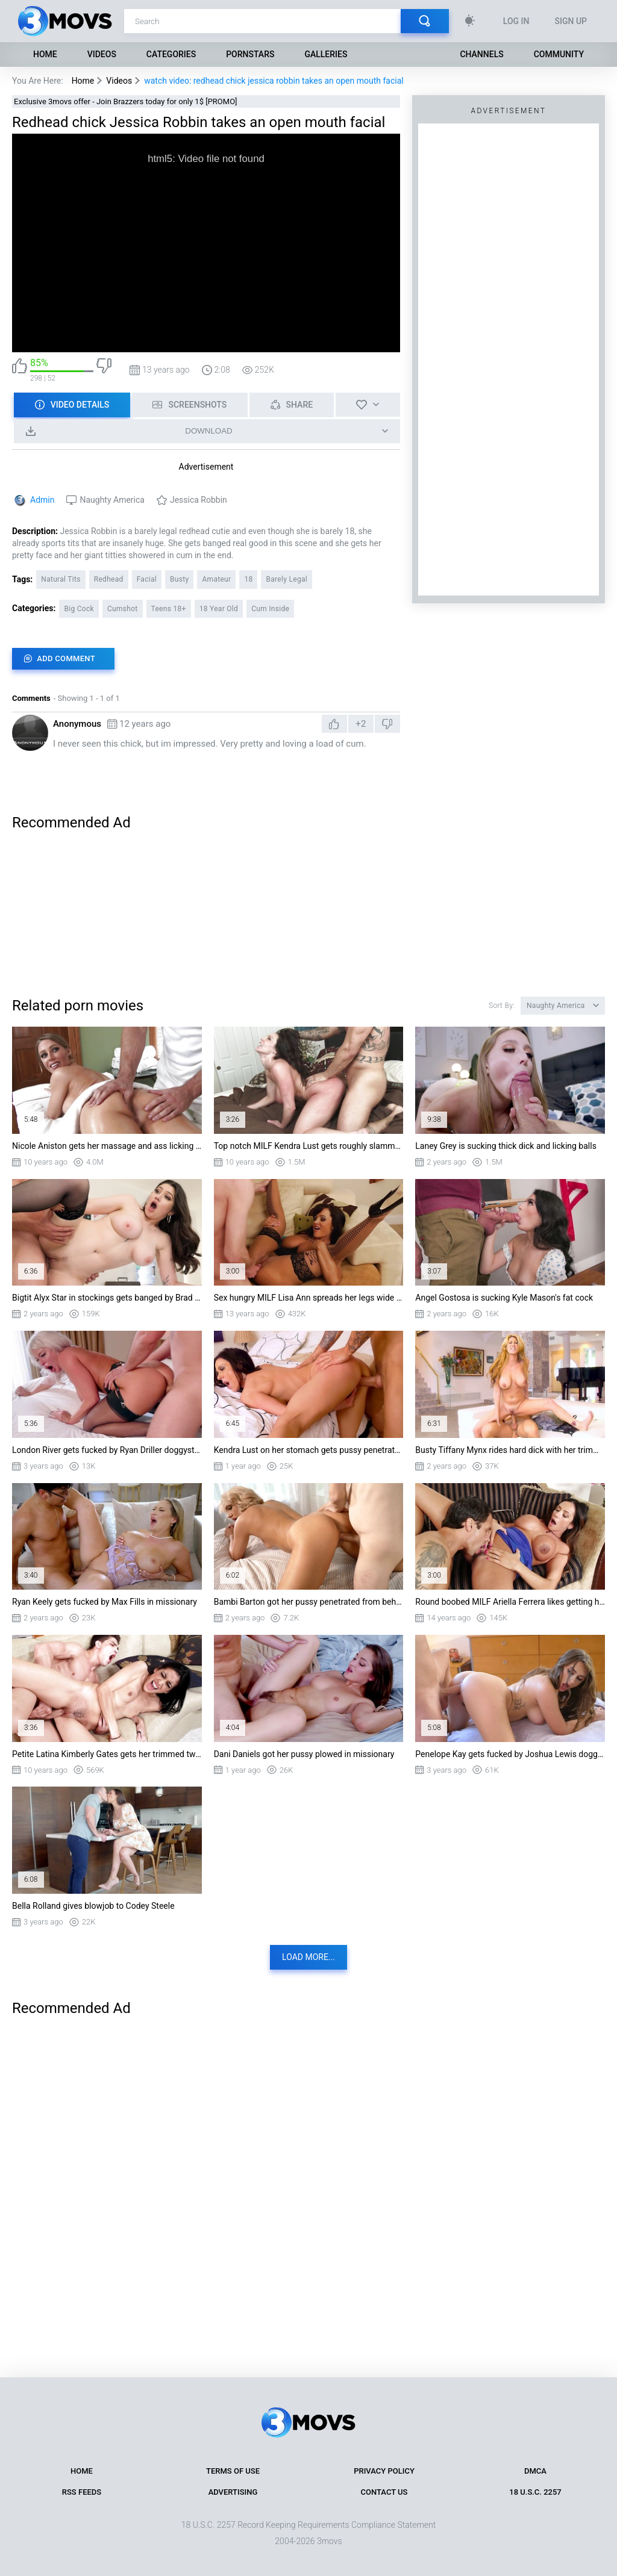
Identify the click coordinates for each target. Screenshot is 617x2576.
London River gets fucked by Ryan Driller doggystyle (107, 1450)
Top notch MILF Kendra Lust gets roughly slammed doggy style (309, 1146)
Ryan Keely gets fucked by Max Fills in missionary (104, 1602)
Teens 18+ (168, 609)
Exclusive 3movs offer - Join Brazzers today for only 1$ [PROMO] (125, 101)
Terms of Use (233, 2470)
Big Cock (79, 609)
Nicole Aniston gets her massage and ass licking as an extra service (107, 1146)
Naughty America (112, 500)
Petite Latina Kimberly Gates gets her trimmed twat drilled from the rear (107, 1754)
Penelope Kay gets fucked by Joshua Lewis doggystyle (510, 1754)
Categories (171, 54)
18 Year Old (218, 609)
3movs (329, 2541)
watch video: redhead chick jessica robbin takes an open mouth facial (274, 81)
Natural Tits (60, 579)
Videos (101, 54)
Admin (42, 500)
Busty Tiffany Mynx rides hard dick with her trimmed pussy (510, 1450)
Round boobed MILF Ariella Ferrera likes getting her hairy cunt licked (510, 1602)
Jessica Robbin (198, 500)
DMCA (535, 2470)
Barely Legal (286, 579)
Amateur (216, 579)
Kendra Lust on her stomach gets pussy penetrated (309, 1450)
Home (45, 54)
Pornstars (250, 54)
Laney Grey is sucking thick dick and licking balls (506, 1146)
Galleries (325, 54)
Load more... (308, 1957)
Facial (147, 579)
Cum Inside (270, 609)
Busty (179, 579)
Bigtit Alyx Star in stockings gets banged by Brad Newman (107, 1297)
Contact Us (384, 2492)
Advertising (233, 2492)
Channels (481, 54)
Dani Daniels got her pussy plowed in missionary (304, 1754)
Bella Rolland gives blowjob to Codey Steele (93, 1906)
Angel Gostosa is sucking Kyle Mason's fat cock (504, 1297)
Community (559, 54)
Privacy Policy (384, 2470)
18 (248, 579)
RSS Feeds (81, 2492)
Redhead (109, 579)
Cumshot (122, 609)
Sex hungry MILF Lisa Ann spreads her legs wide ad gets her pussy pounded (309, 1297)
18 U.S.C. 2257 (535, 2492)
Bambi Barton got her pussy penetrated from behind (309, 1602)
